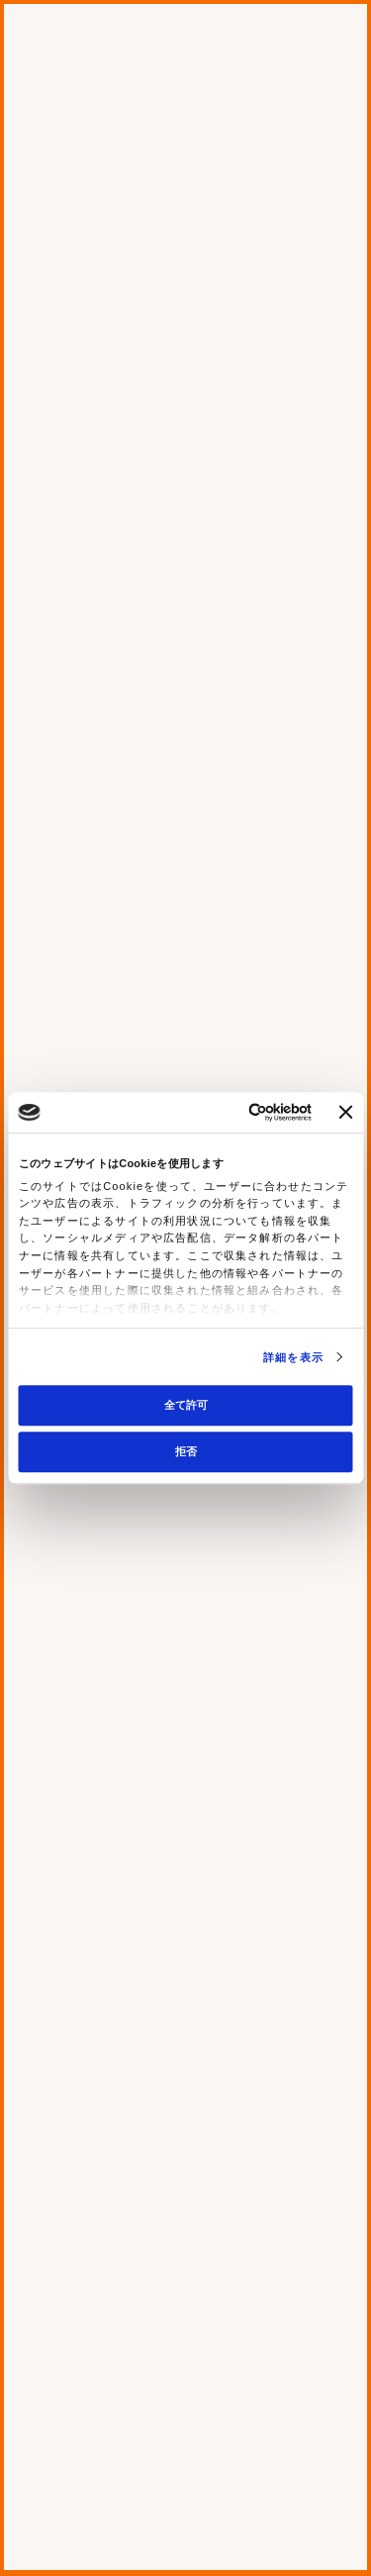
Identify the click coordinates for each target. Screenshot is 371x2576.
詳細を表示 (293, 1357)
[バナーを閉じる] (345, 1112)
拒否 (186, 1451)
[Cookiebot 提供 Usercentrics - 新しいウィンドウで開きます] (232, 1112)
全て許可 (186, 1405)
